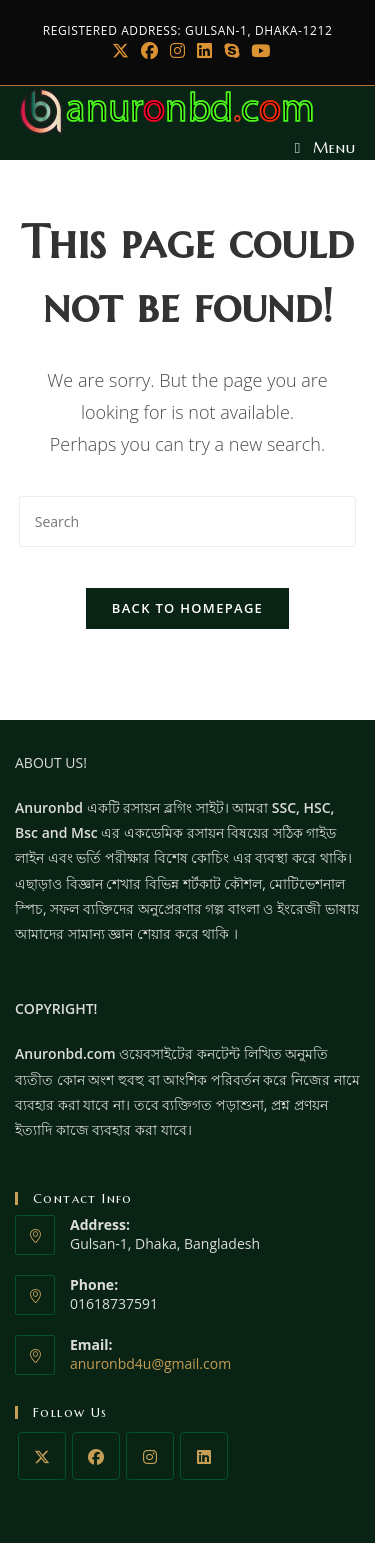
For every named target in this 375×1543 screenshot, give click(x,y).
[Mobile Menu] (325, 147)
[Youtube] (257, 51)
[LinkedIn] (204, 51)
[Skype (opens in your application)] (231, 51)
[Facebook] (149, 51)
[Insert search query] (188, 521)
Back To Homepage (187, 608)
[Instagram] (177, 51)
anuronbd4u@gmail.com (150, 1363)
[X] (120, 51)
